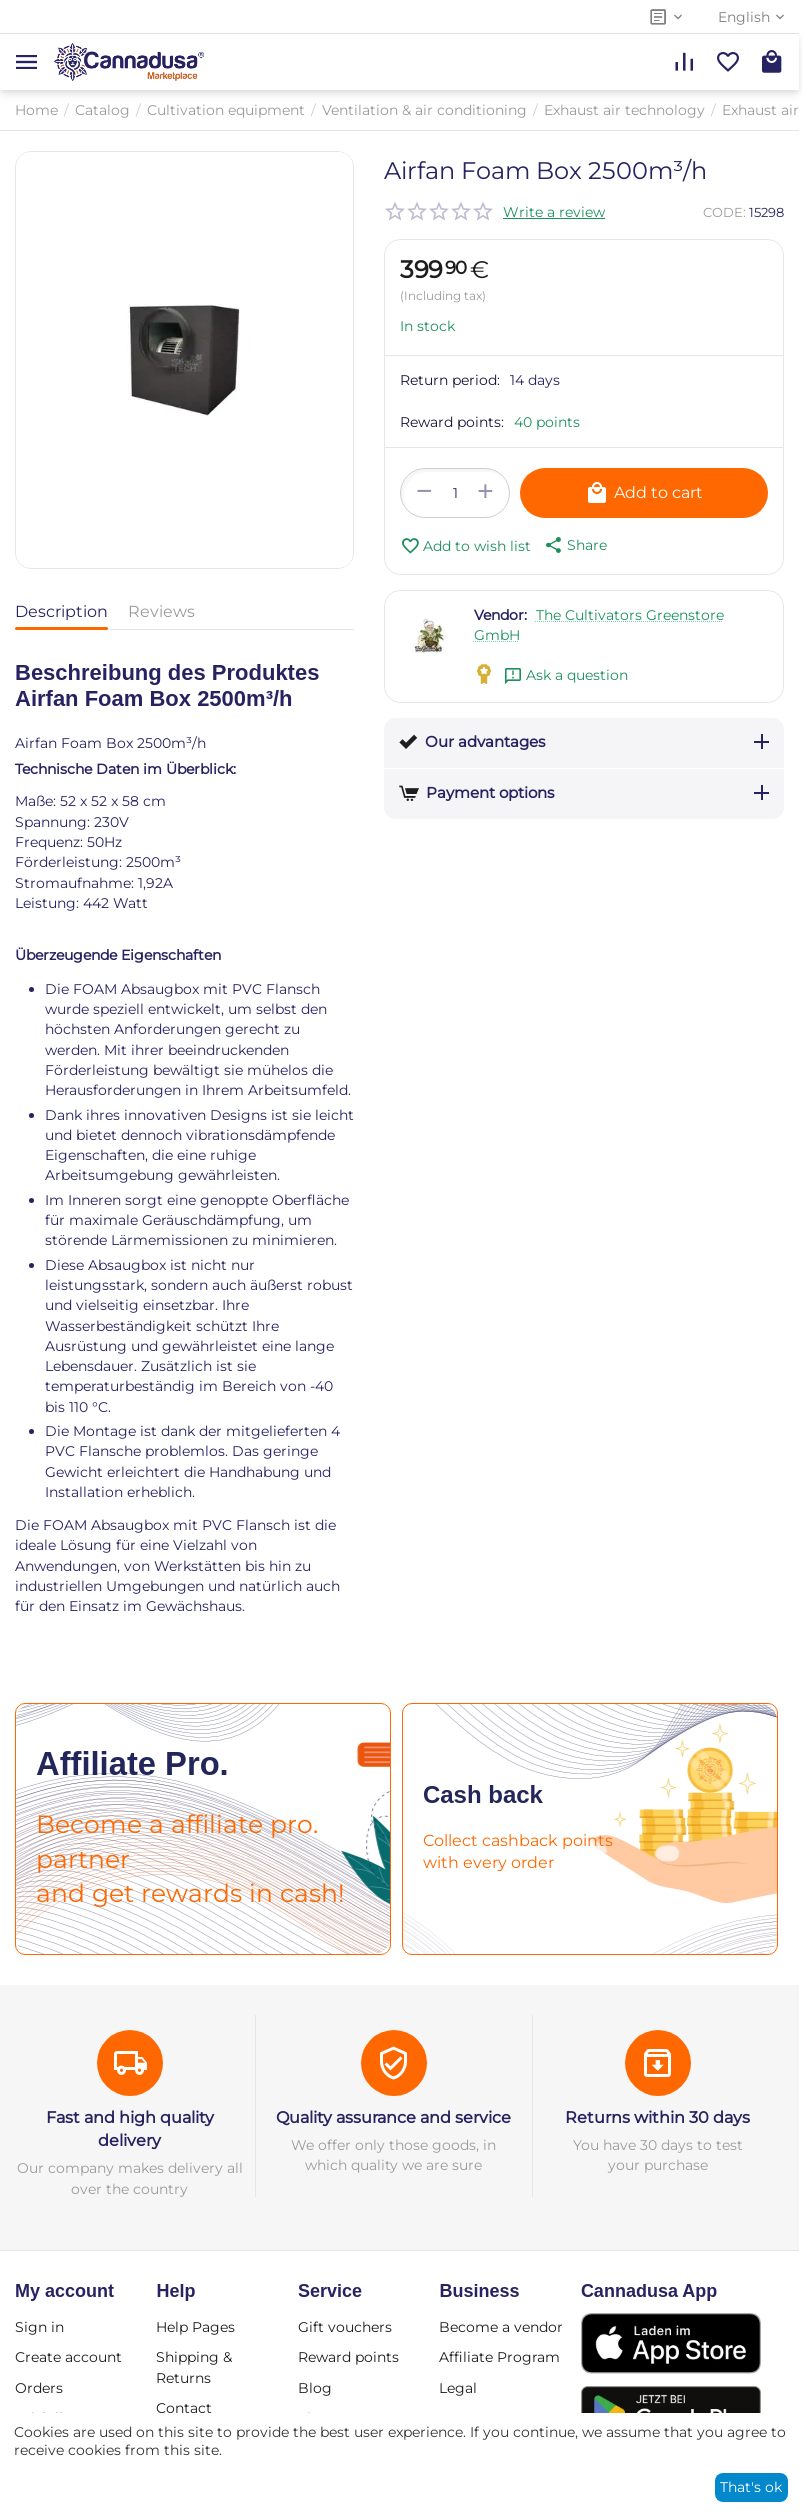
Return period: (450, 380)
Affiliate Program (499, 2357)
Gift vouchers (345, 2327)
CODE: (724, 212)
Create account (68, 2357)
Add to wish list (465, 546)
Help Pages (195, 2327)
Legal (458, 2388)
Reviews (161, 611)
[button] (574, 545)
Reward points (348, 2357)
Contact (184, 2408)
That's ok (751, 2487)
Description (61, 611)
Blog (315, 2388)
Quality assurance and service (393, 2117)
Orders (39, 2388)
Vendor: (500, 615)
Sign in (39, 2327)
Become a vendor (501, 2327)
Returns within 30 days (657, 2117)
